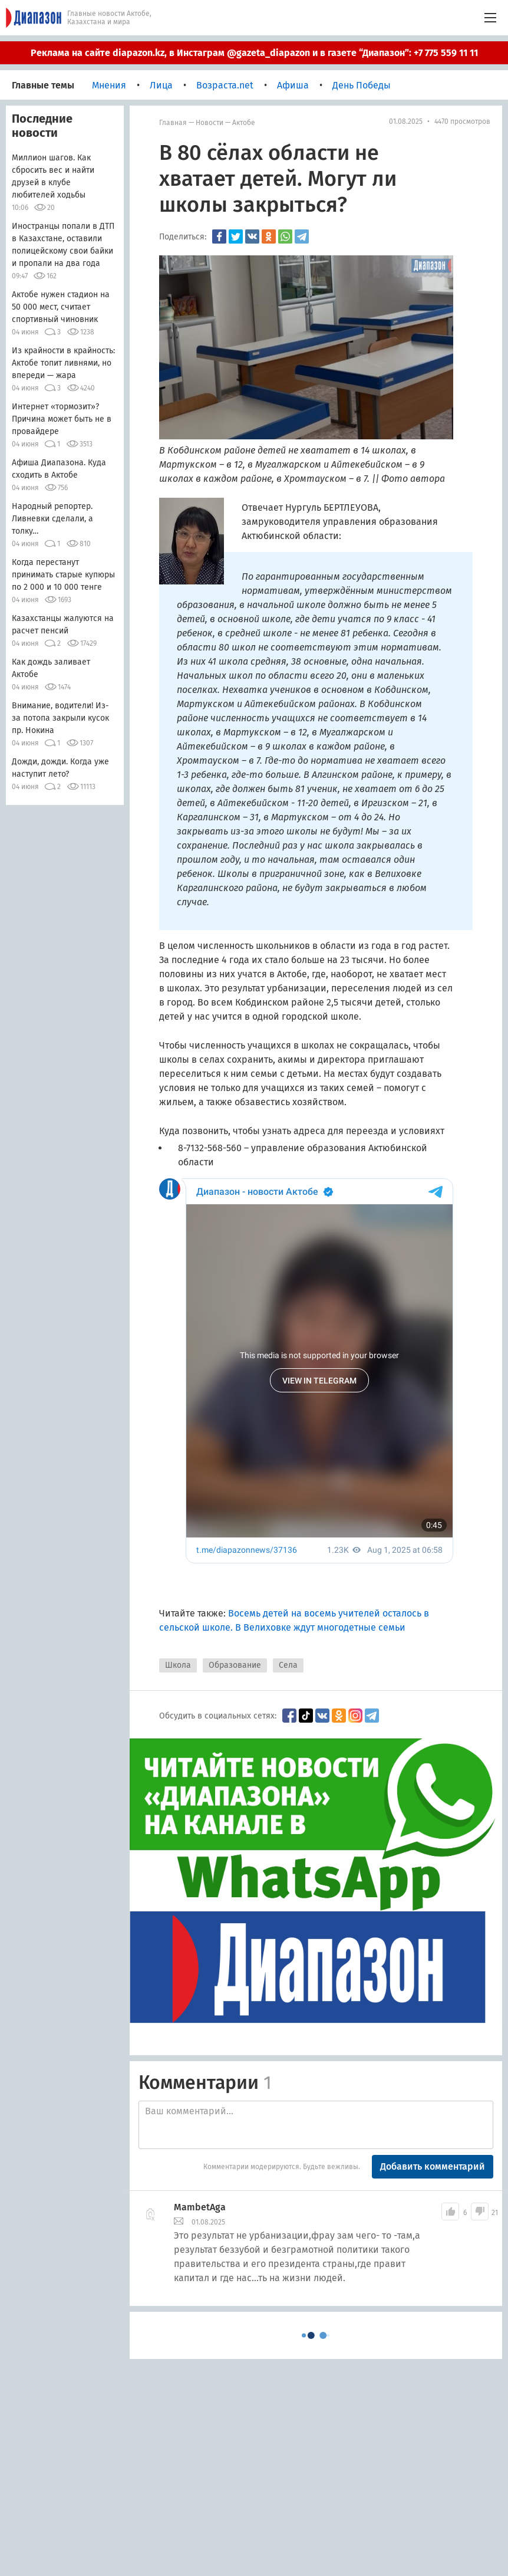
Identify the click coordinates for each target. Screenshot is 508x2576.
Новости (209, 123)
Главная (173, 123)
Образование (235, 1665)
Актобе (243, 123)
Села (288, 1665)
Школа (178, 1665)
